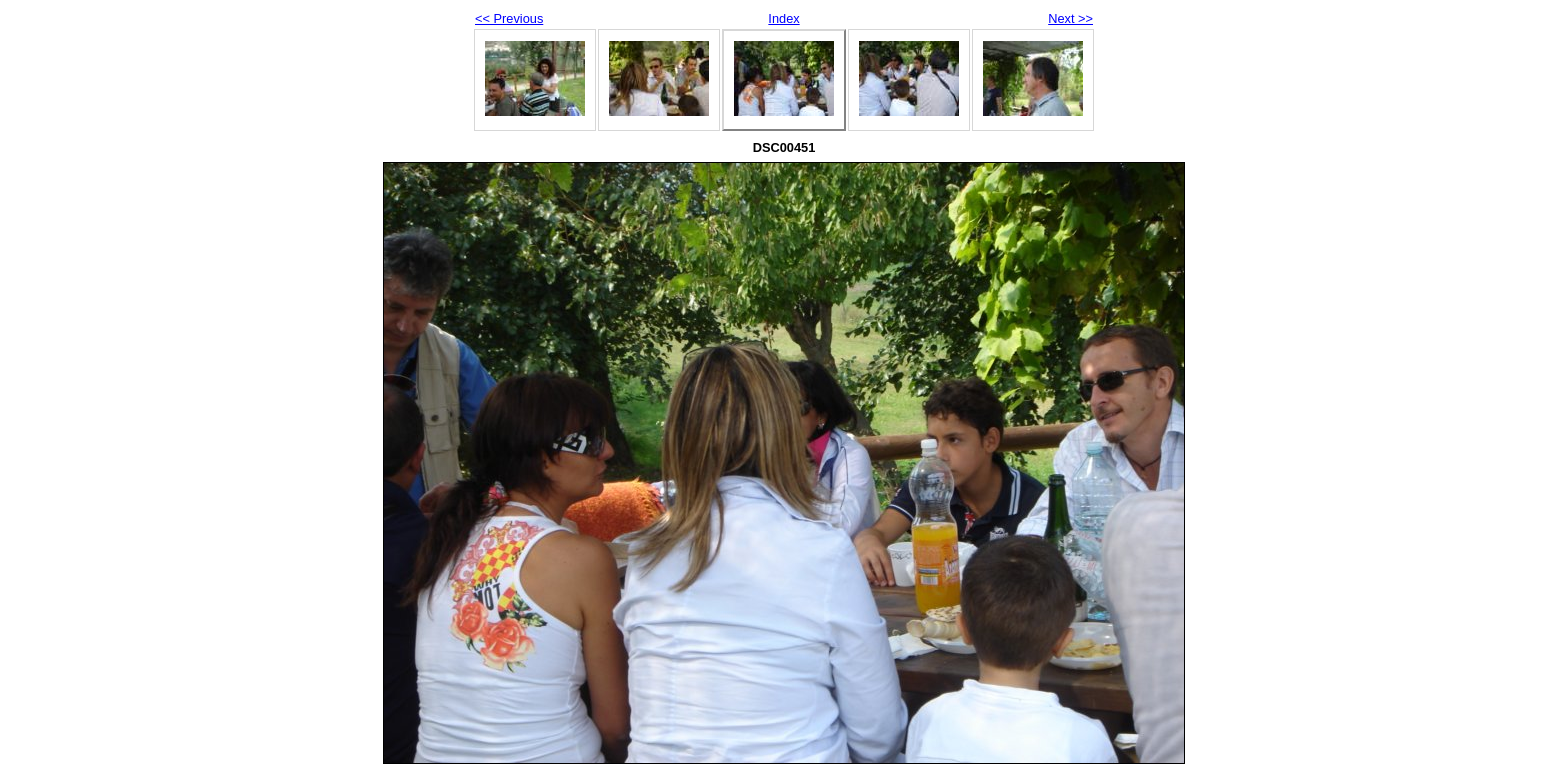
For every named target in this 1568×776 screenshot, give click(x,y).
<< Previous (509, 18)
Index (783, 18)
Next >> (1070, 18)
